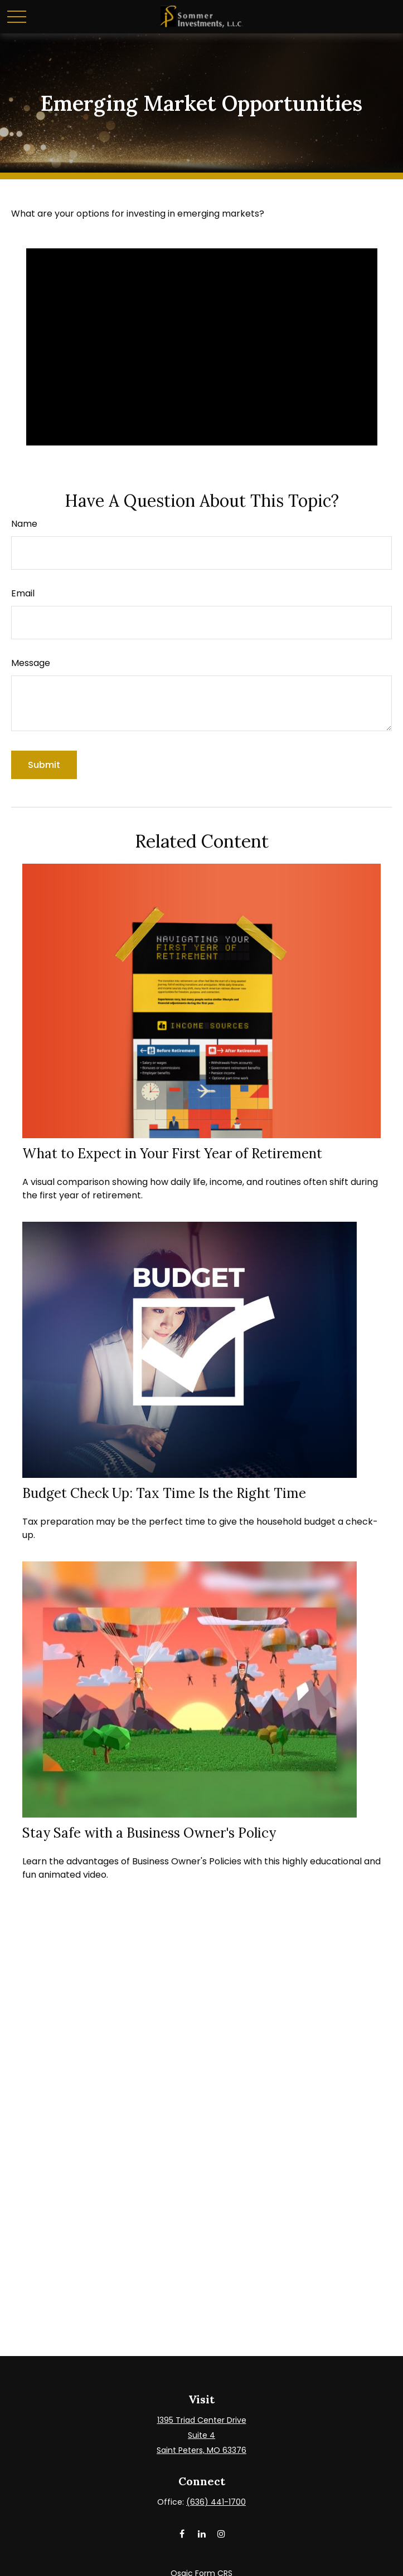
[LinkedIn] (201, 2533)
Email (23, 593)
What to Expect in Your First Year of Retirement (172, 1153)
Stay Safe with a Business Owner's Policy (149, 1833)
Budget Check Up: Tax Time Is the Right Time (164, 1493)
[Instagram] (221, 2533)
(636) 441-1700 (216, 2502)
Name (24, 523)
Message (30, 663)
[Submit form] (44, 765)
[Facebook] (182, 2533)
